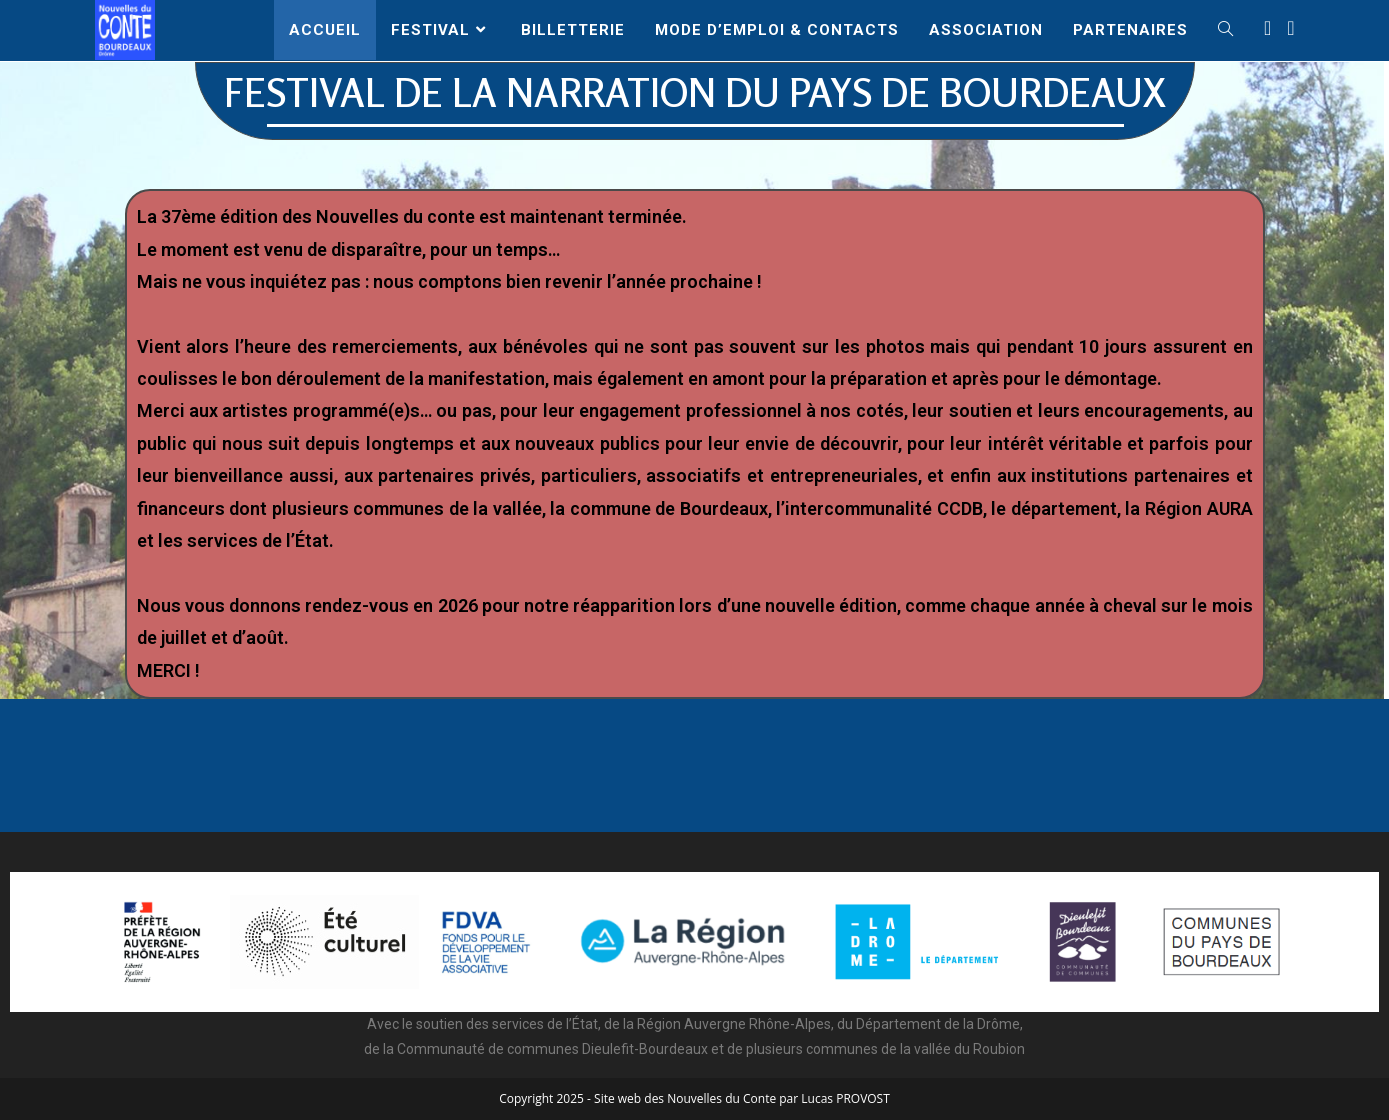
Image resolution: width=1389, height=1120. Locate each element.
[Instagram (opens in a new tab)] (1290, 28)
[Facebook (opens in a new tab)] (1267, 28)
